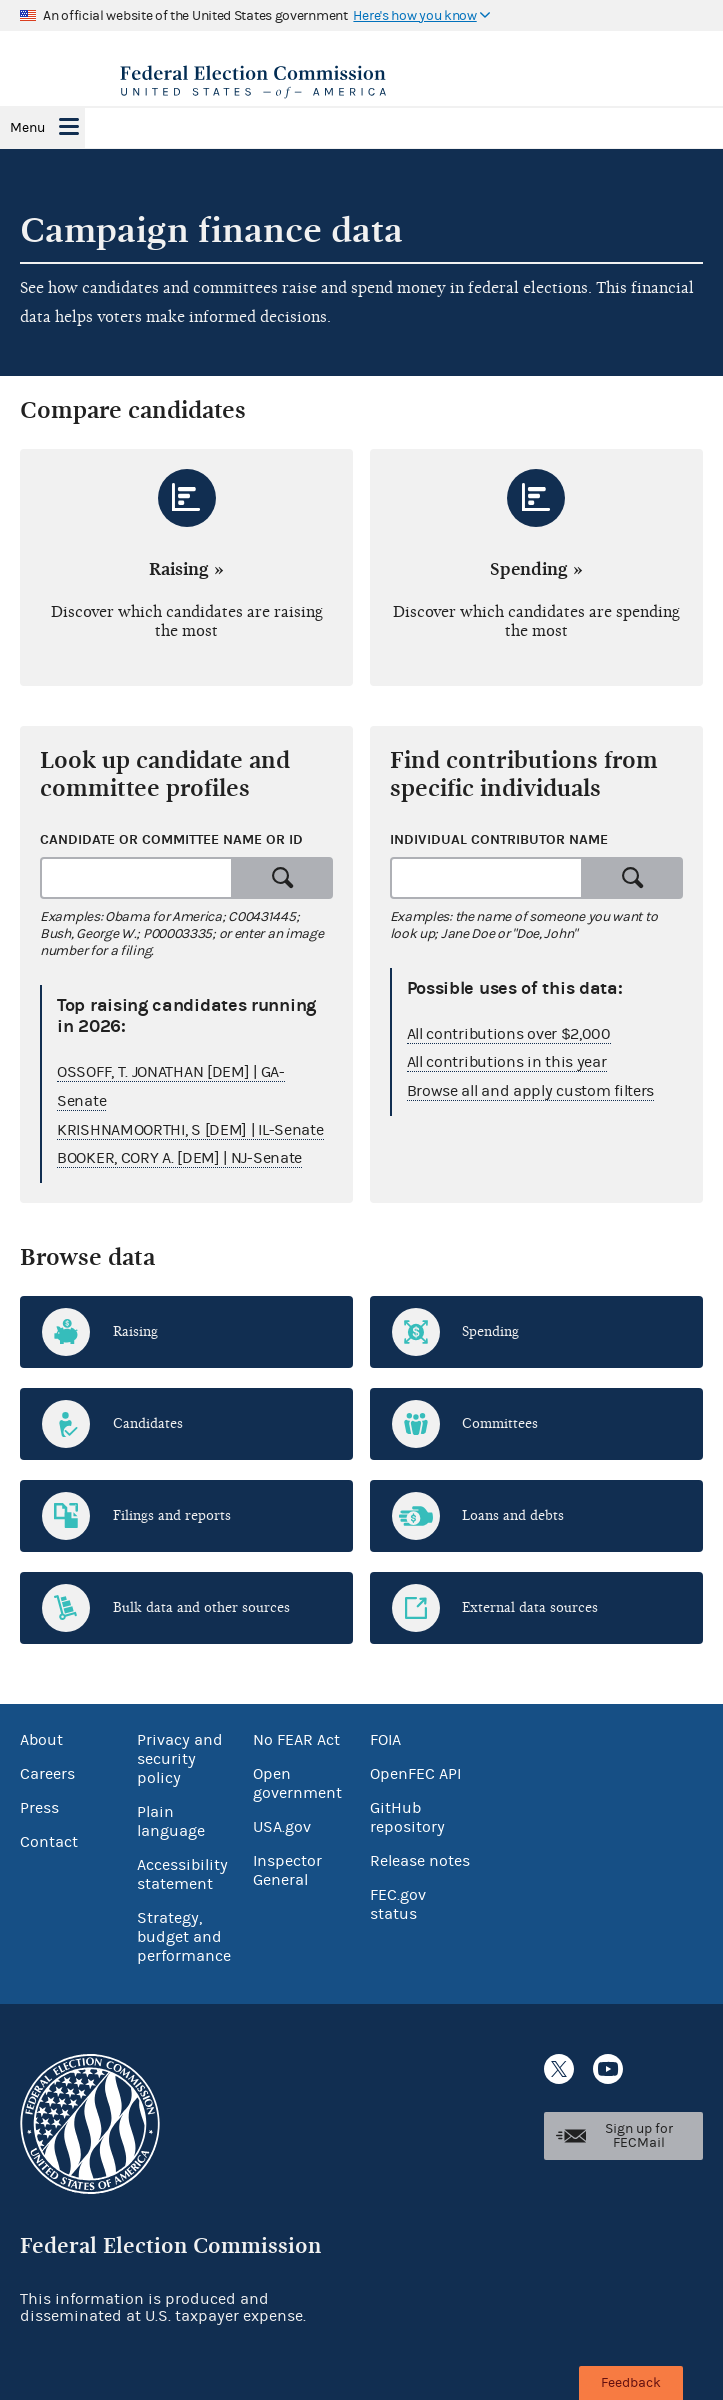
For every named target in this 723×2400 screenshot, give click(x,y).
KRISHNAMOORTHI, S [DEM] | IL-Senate (190, 1130)
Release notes (420, 1861)
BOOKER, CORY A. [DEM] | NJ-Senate (179, 1158)
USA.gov (282, 1827)
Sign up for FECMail (639, 2136)
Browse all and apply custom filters (531, 1091)
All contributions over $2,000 (509, 1034)
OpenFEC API (415, 1774)
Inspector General (287, 1870)
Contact (49, 1842)
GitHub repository (407, 1817)
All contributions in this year (507, 1062)
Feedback (631, 2383)
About (41, 1740)
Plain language (171, 1821)
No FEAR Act (296, 1740)
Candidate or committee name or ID (171, 839)
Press (39, 1808)
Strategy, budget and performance (184, 1937)
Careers (47, 1774)
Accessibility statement (182, 1874)
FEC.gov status (398, 1904)
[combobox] (136, 878)
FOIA (385, 1740)
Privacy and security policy (180, 1759)
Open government (297, 1783)
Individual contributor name (499, 839)
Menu (27, 128)
